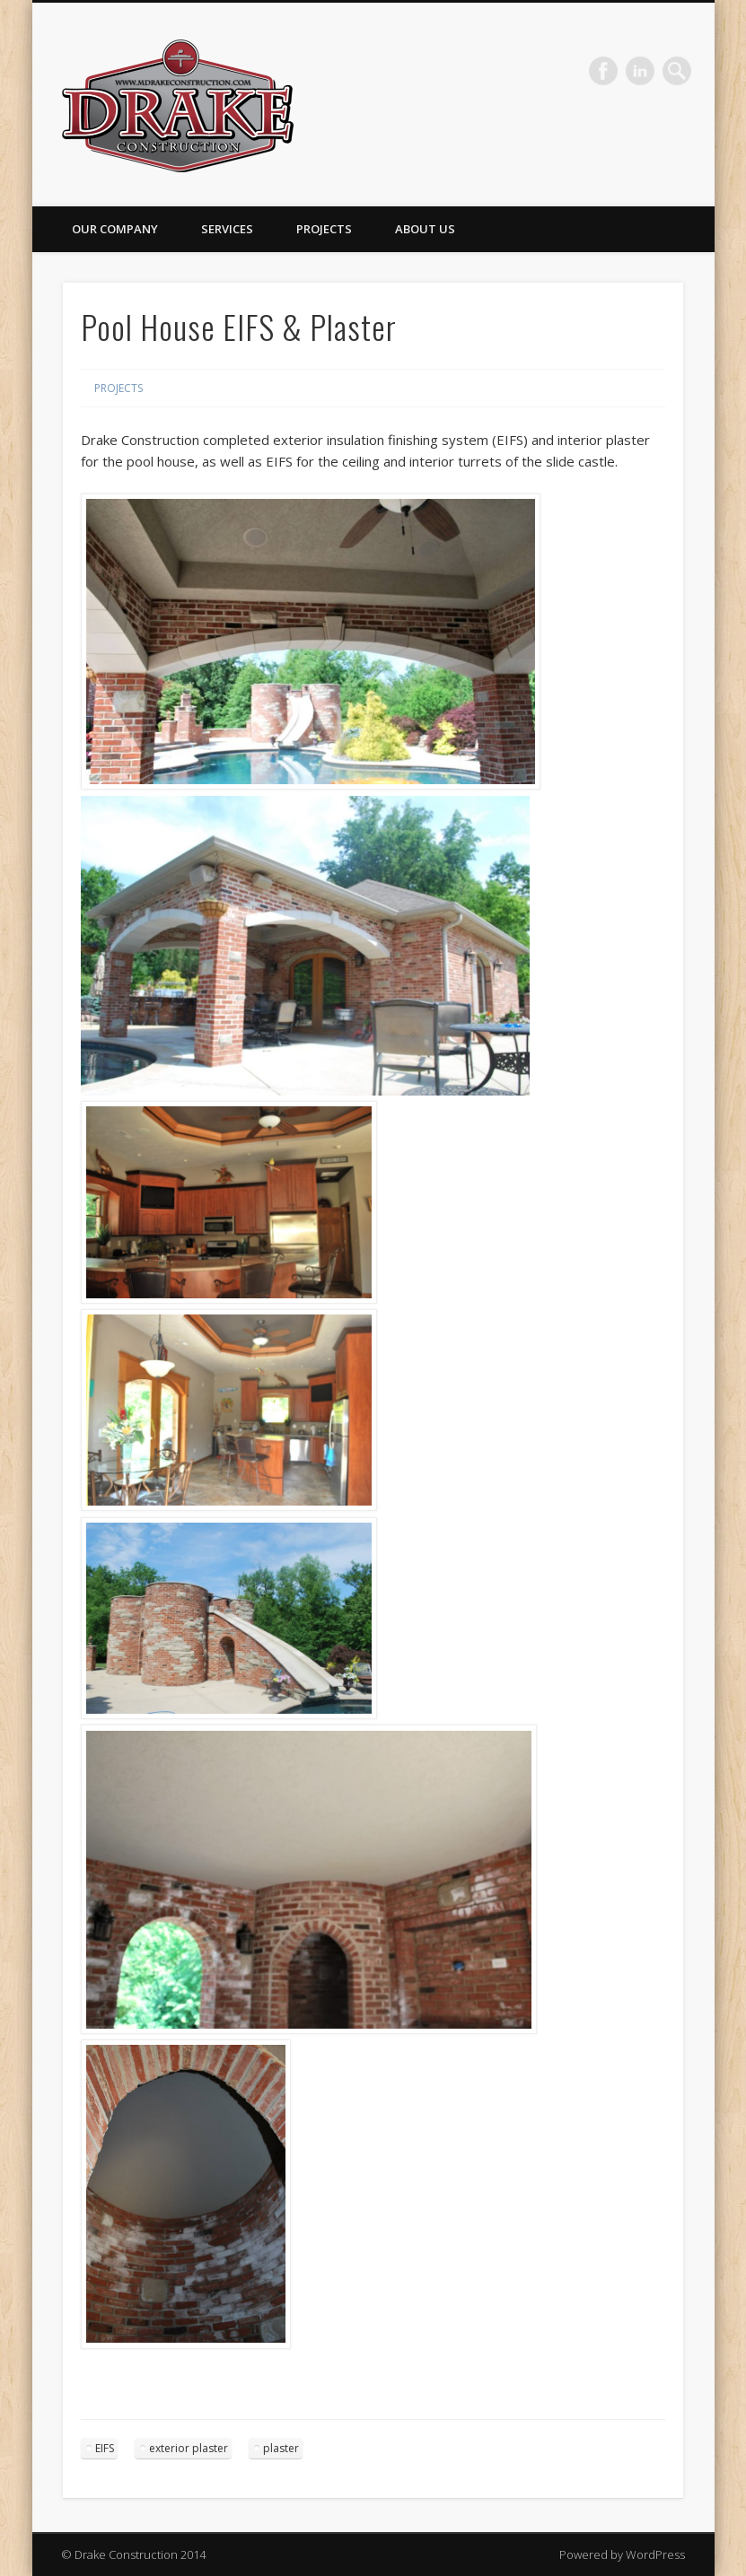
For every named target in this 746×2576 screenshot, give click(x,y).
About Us (425, 229)
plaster (281, 2448)
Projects (324, 229)
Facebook (603, 71)
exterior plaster (188, 2448)
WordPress (655, 2554)
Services (227, 229)
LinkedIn (640, 71)
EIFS (104, 2448)
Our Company (115, 229)
